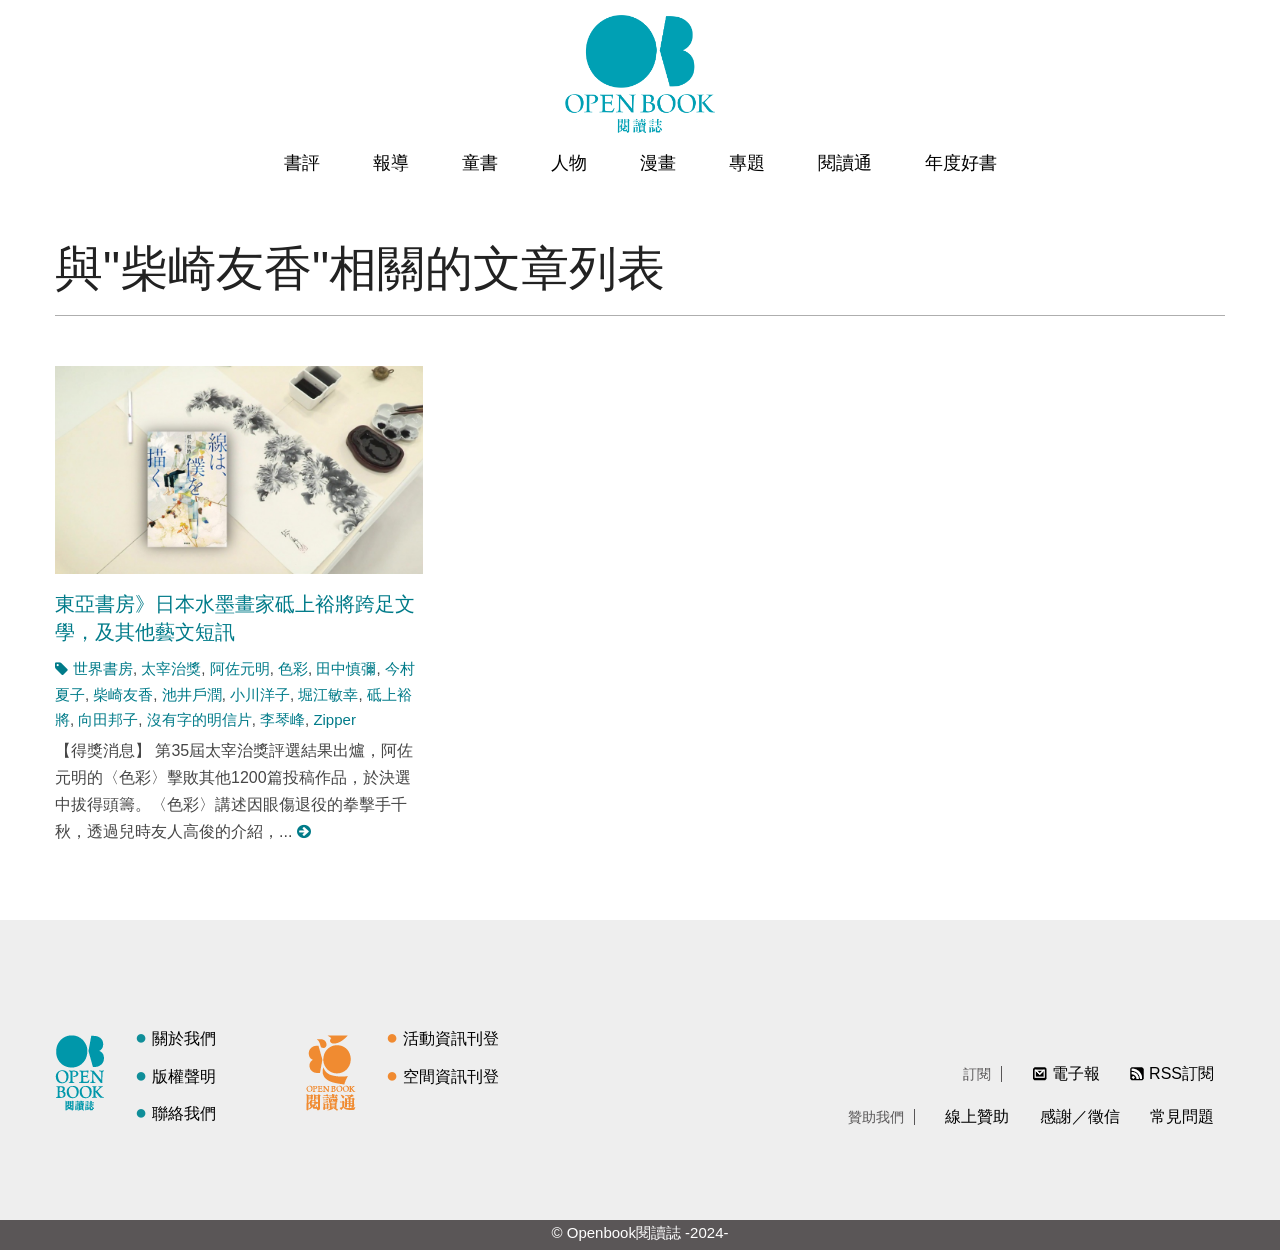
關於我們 (184, 1038)
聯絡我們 (184, 1113)
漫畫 (658, 163)
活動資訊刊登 (451, 1038)
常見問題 (1182, 1116)
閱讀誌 (85, 1070)
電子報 (1076, 1073)
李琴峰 (282, 719)
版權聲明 (184, 1076)
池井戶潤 (192, 694)
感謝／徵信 (1080, 1116)
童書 (480, 163)
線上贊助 (977, 1116)
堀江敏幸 (328, 694)
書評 (302, 163)
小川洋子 (260, 694)
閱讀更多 (305, 831)
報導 (391, 163)
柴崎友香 (123, 694)
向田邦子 (108, 719)
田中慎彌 (346, 668)
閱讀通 (845, 163)
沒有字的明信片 (199, 719)
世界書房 (103, 668)
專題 (747, 163)
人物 (569, 163)
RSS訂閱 (1181, 1073)
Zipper (334, 719)
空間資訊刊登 (451, 1076)
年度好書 (961, 163)
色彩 (293, 668)
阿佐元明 (240, 668)
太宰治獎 (171, 668)
